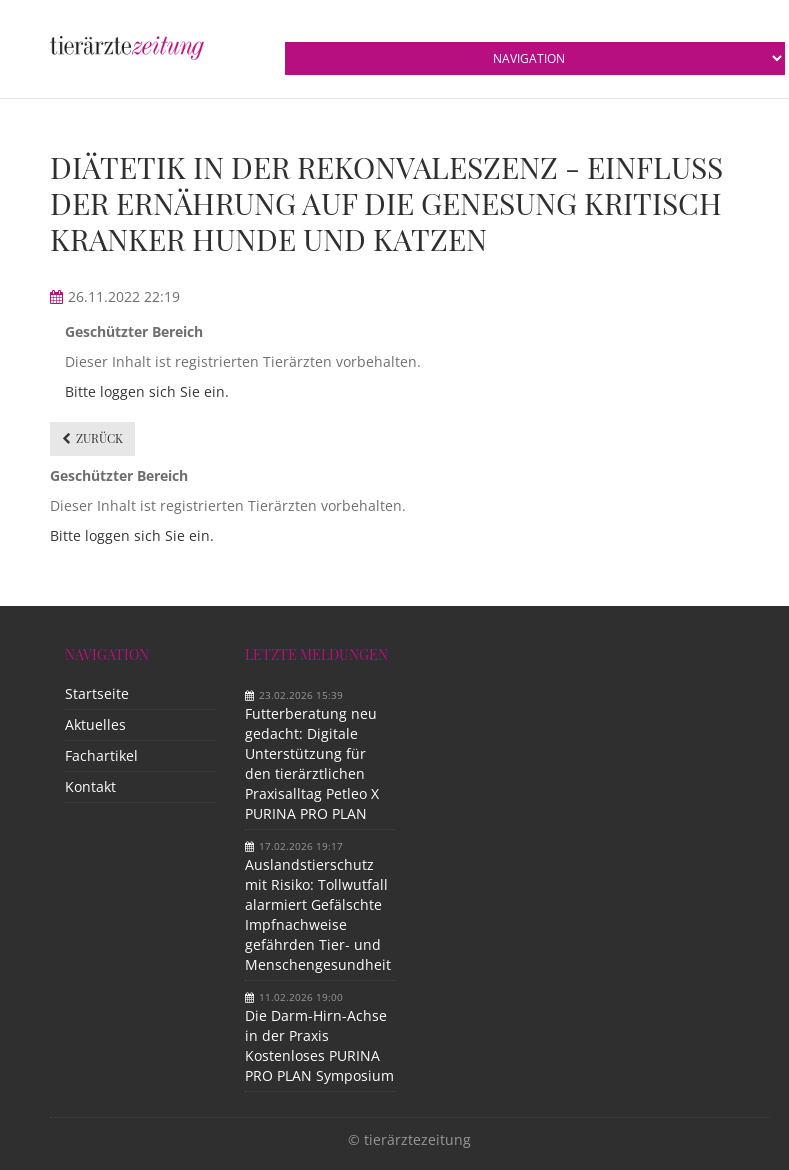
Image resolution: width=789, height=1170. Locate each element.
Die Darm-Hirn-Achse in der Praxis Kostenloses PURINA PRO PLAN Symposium (319, 1045)
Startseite (97, 693)
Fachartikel (101, 755)
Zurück (99, 438)
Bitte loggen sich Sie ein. (147, 391)
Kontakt (90, 786)
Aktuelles (95, 724)
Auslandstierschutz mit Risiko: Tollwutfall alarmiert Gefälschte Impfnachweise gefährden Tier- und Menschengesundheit (318, 914)
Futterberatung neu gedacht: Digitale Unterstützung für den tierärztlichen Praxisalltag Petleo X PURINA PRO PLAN (312, 763)
